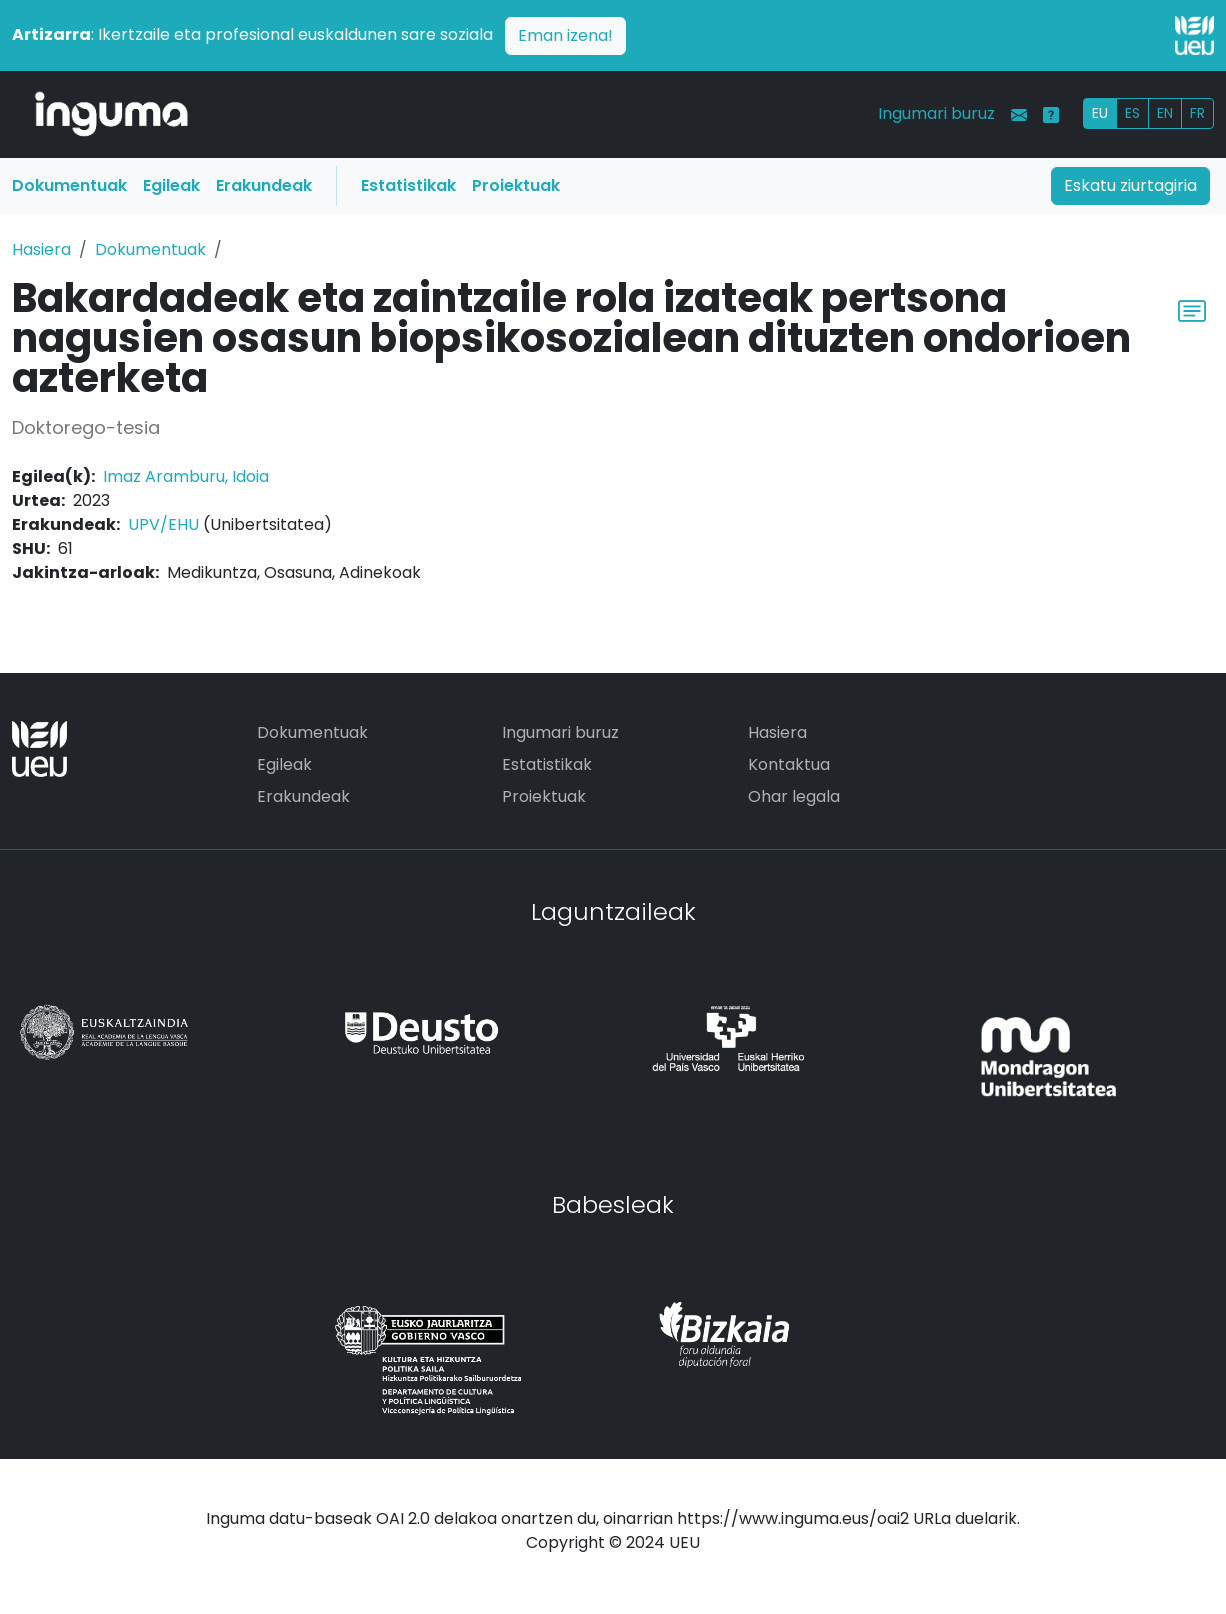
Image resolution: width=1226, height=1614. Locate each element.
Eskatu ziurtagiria (1130, 185)
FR (1197, 113)
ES (1132, 113)
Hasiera (41, 249)
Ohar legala (794, 796)
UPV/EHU (163, 524)
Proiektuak (516, 185)
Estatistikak (408, 185)
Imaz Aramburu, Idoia (186, 476)
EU (1100, 113)
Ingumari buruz (936, 113)
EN (1165, 113)
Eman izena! (565, 35)
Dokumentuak (69, 185)
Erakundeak (264, 185)
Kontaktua (789, 764)
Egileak (171, 185)
